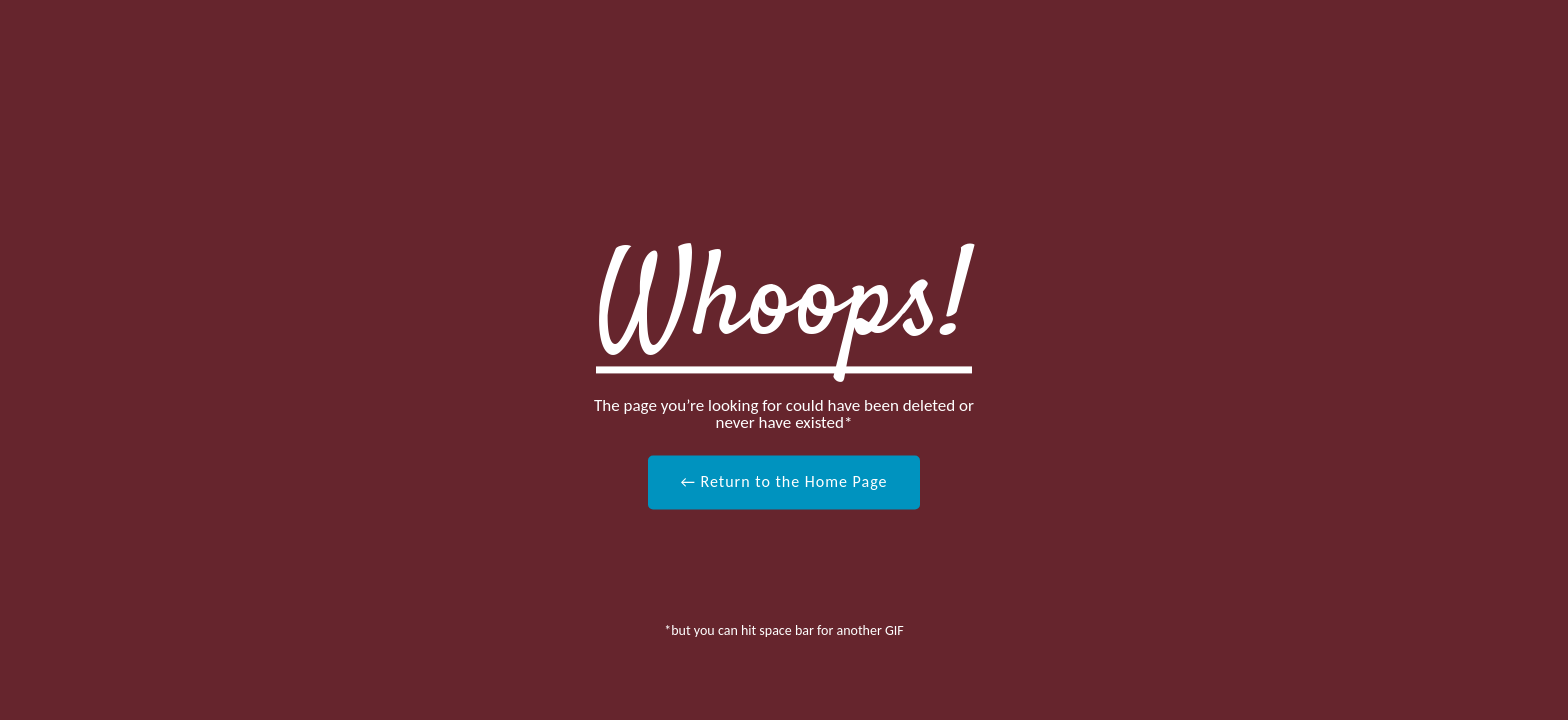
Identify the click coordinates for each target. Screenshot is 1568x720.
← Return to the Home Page (783, 481)
